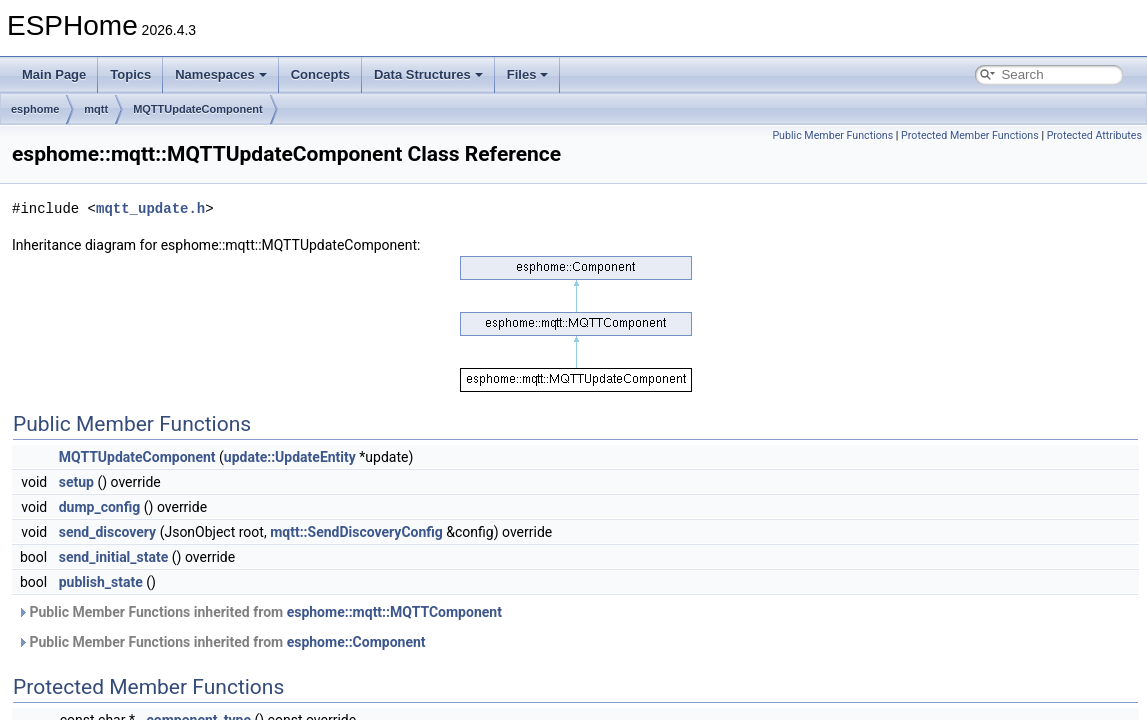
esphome (35, 109)
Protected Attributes (1094, 135)
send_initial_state (114, 557)
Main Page (54, 74)
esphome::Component (356, 642)
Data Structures (428, 74)
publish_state (101, 582)
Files (528, 74)
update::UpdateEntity (290, 457)
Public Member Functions (832, 135)
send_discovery (107, 532)
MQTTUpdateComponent (198, 109)
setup (76, 482)
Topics (130, 74)
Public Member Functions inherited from (259, 612)
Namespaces (221, 74)
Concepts (320, 74)
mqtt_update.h (150, 208)
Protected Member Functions (970, 135)
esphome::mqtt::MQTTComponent (394, 612)
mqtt (96, 109)
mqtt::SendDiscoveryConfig (356, 532)
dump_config (100, 507)
